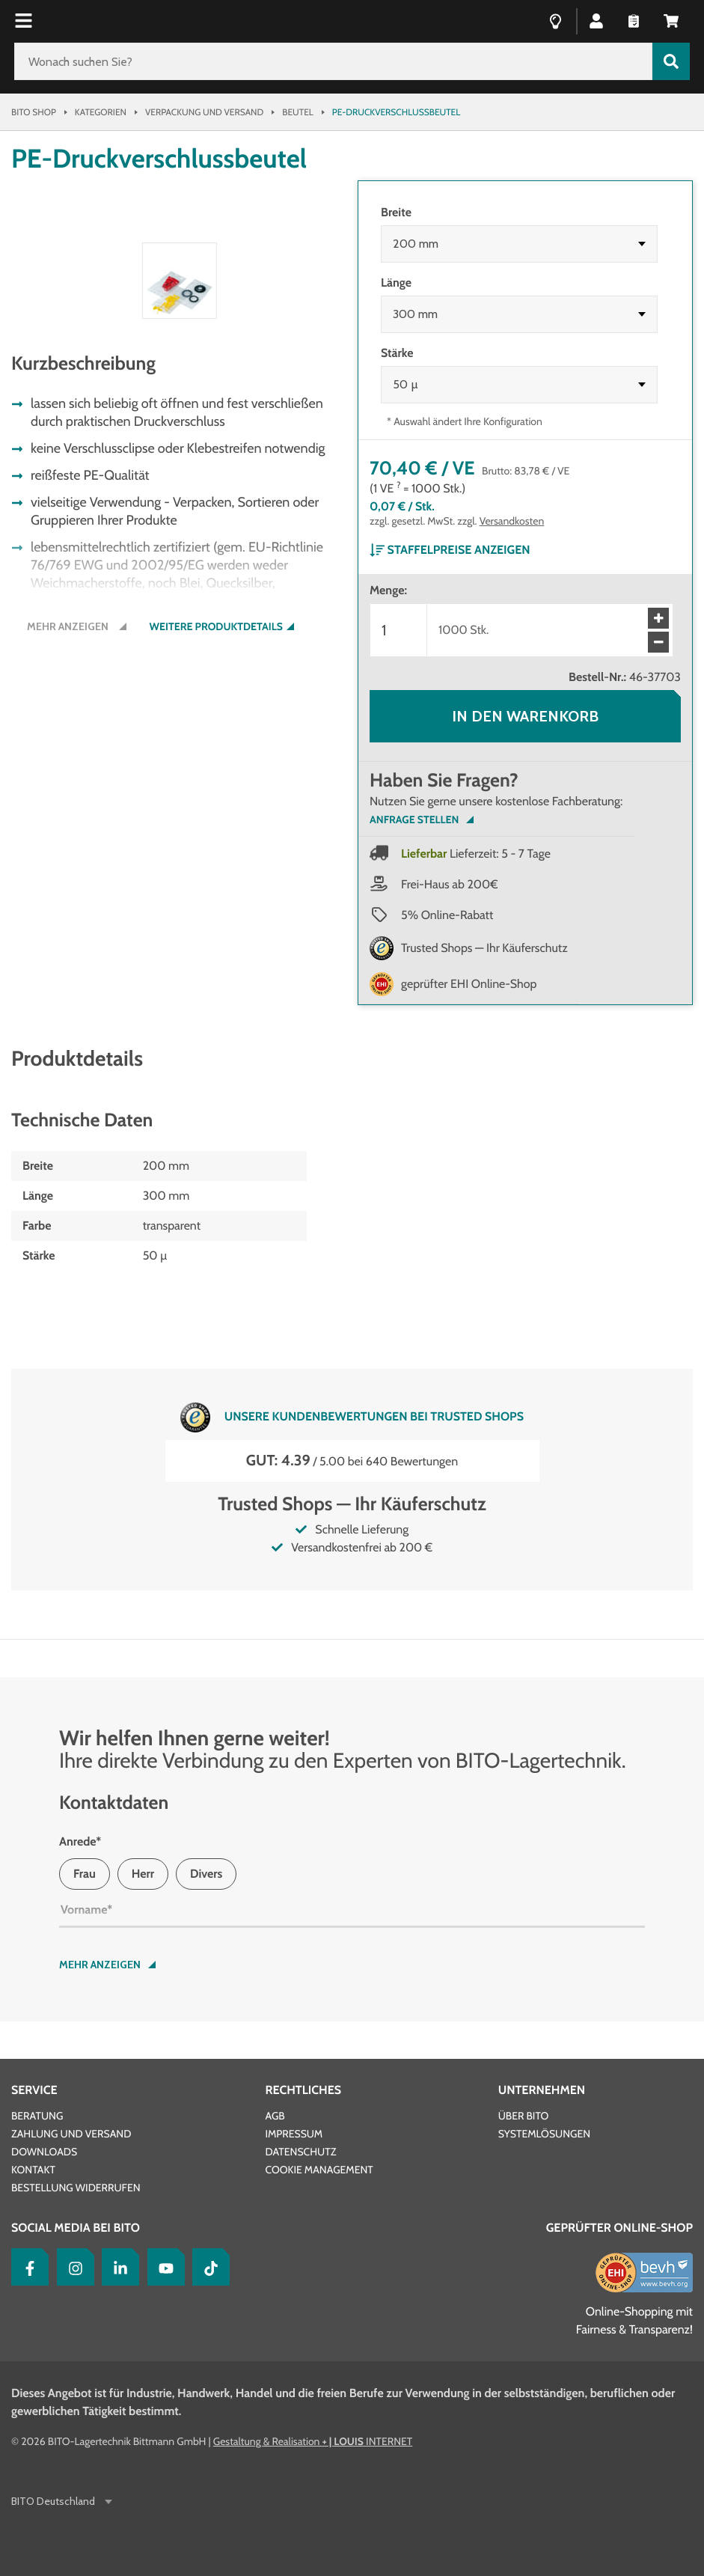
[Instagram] (72, 2267)
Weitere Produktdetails (216, 907)
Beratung (37, 2115)
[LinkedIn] (117, 2267)
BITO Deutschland (54, 2501)
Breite (396, 212)
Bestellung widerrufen (76, 2187)
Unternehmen (541, 2090)
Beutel (297, 111)
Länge (396, 282)
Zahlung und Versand (71, 2133)
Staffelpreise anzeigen (450, 550)
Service (34, 2090)
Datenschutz (300, 2151)
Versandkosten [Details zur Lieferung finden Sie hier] (512, 521)
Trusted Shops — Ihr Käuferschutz (484, 948)
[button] (596, 20)
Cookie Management (319, 2169)
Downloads (44, 2151)
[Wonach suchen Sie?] (333, 61)
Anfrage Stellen (414, 819)
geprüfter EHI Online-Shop (469, 984)
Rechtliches (303, 2090)
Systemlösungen (544, 2133)
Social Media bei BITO (75, 2228)
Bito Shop (33, 111)
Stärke (397, 353)
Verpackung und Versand (204, 111)
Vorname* (86, 1909)
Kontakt (33, 2169)
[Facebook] (26, 2267)
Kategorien (100, 111)
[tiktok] (207, 2267)
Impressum (293, 2133)
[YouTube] (162, 2267)
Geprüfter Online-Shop (619, 2228)
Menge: (388, 590)
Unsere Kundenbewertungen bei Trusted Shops (352, 1417)
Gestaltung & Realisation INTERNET (312, 2441)
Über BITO (523, 2115)
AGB (274, 2115)
